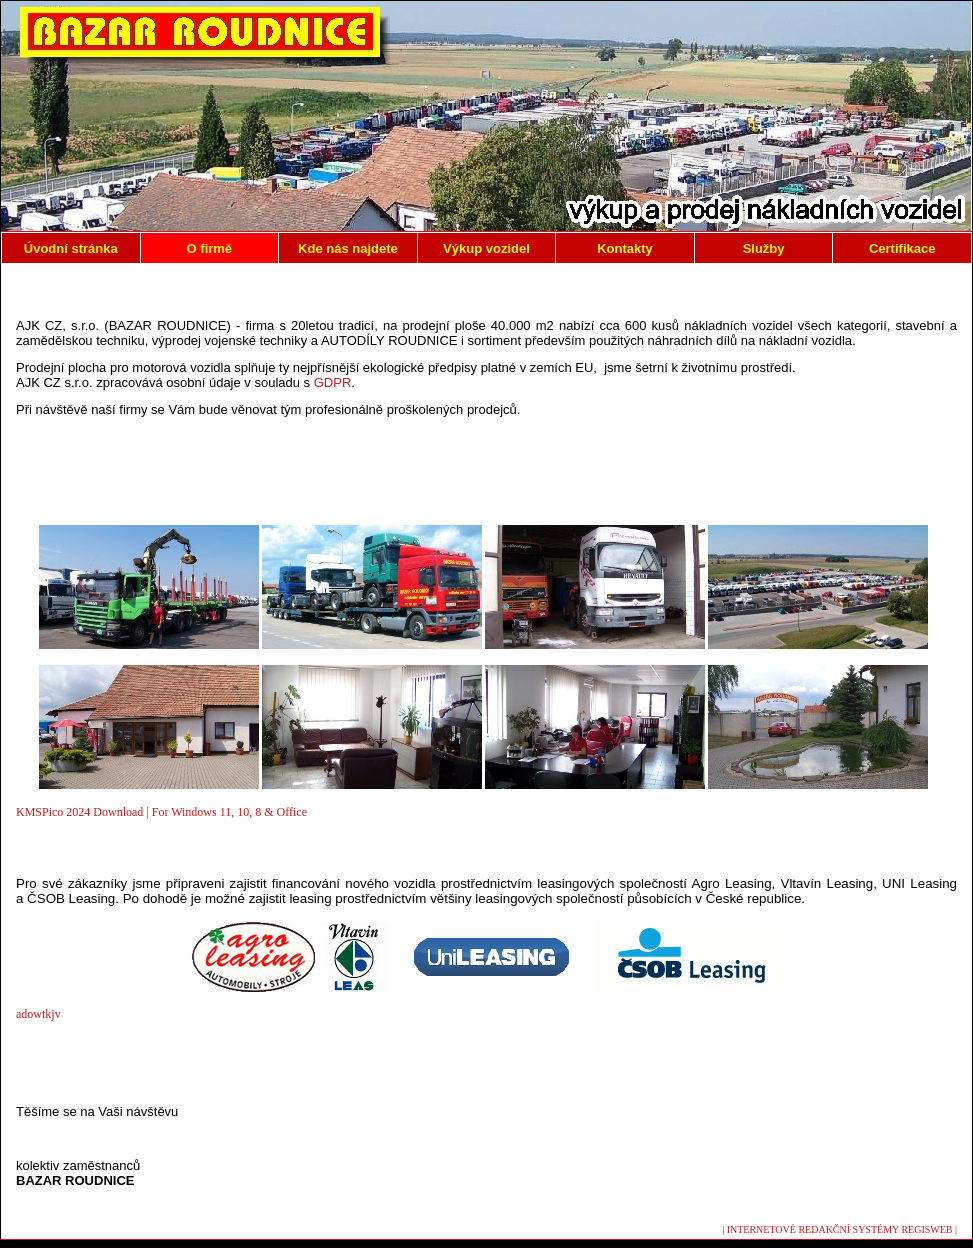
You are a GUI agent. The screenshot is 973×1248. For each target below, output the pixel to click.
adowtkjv (38, 1014)
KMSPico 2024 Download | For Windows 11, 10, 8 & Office (161, 812)
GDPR (333, 382)
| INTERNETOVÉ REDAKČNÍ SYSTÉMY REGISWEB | (839, 1229)
